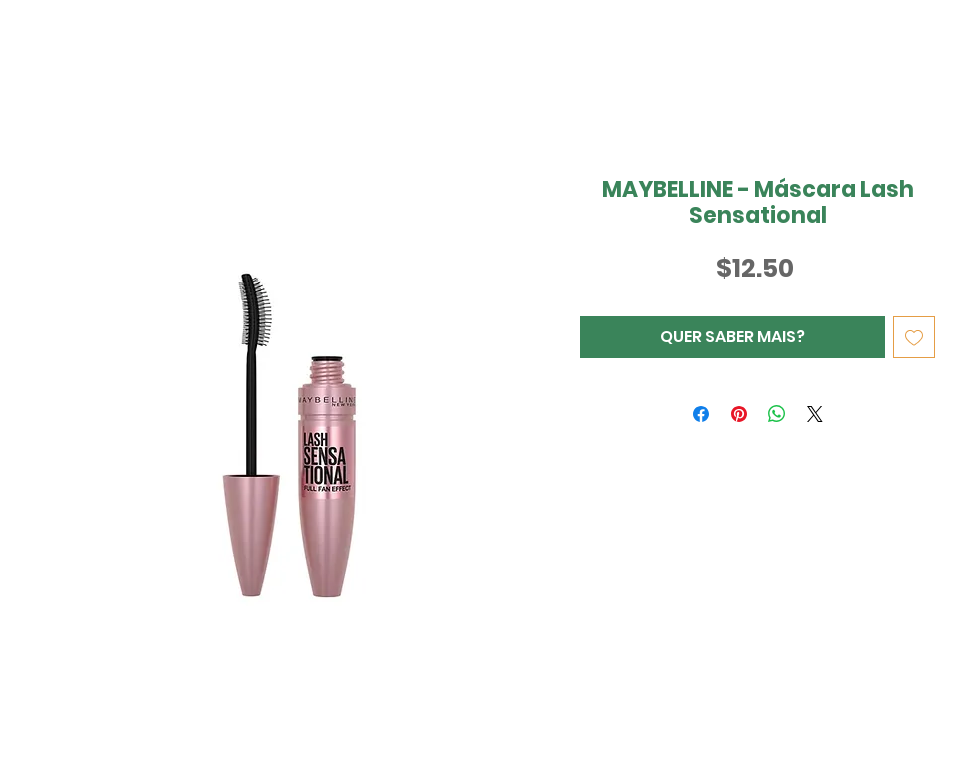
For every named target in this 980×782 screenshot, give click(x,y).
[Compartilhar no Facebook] (701, 414)
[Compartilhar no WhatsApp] (777, 414)
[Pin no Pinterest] (739, 414)
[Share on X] (815, 414)
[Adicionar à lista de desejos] (914, 337)
